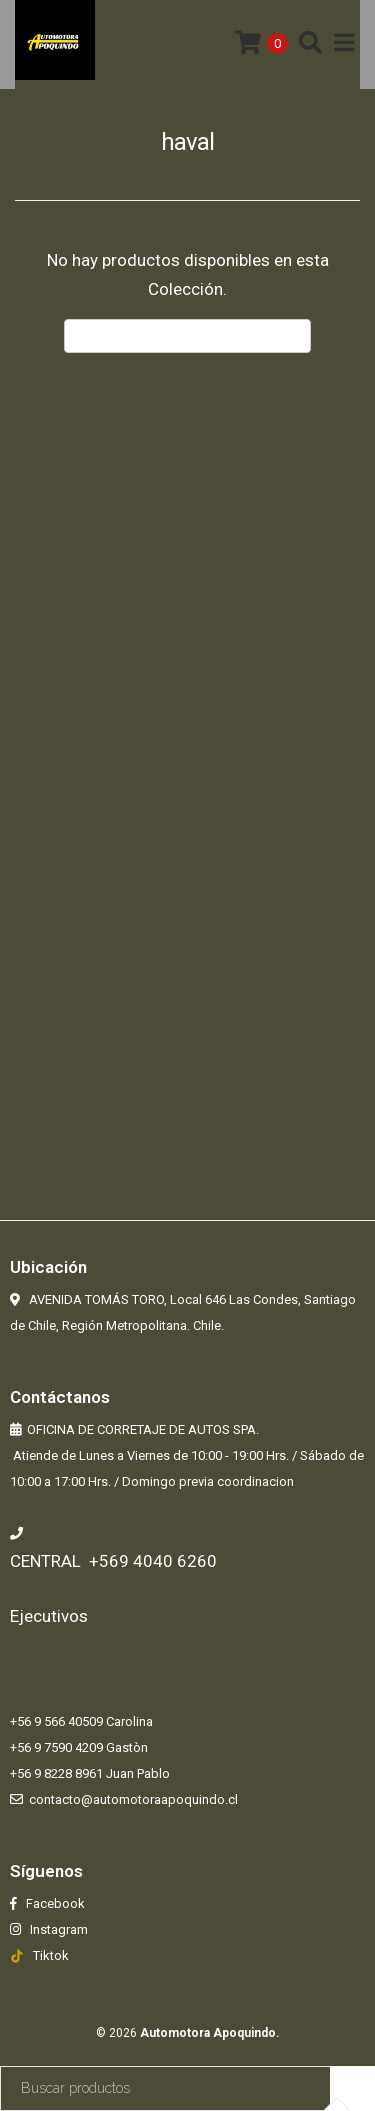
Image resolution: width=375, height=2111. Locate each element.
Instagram (57, 1929)
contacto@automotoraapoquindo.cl (133, 1799)
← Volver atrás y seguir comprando (187, 336)
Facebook (54, 1903)
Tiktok (51, 1955)
